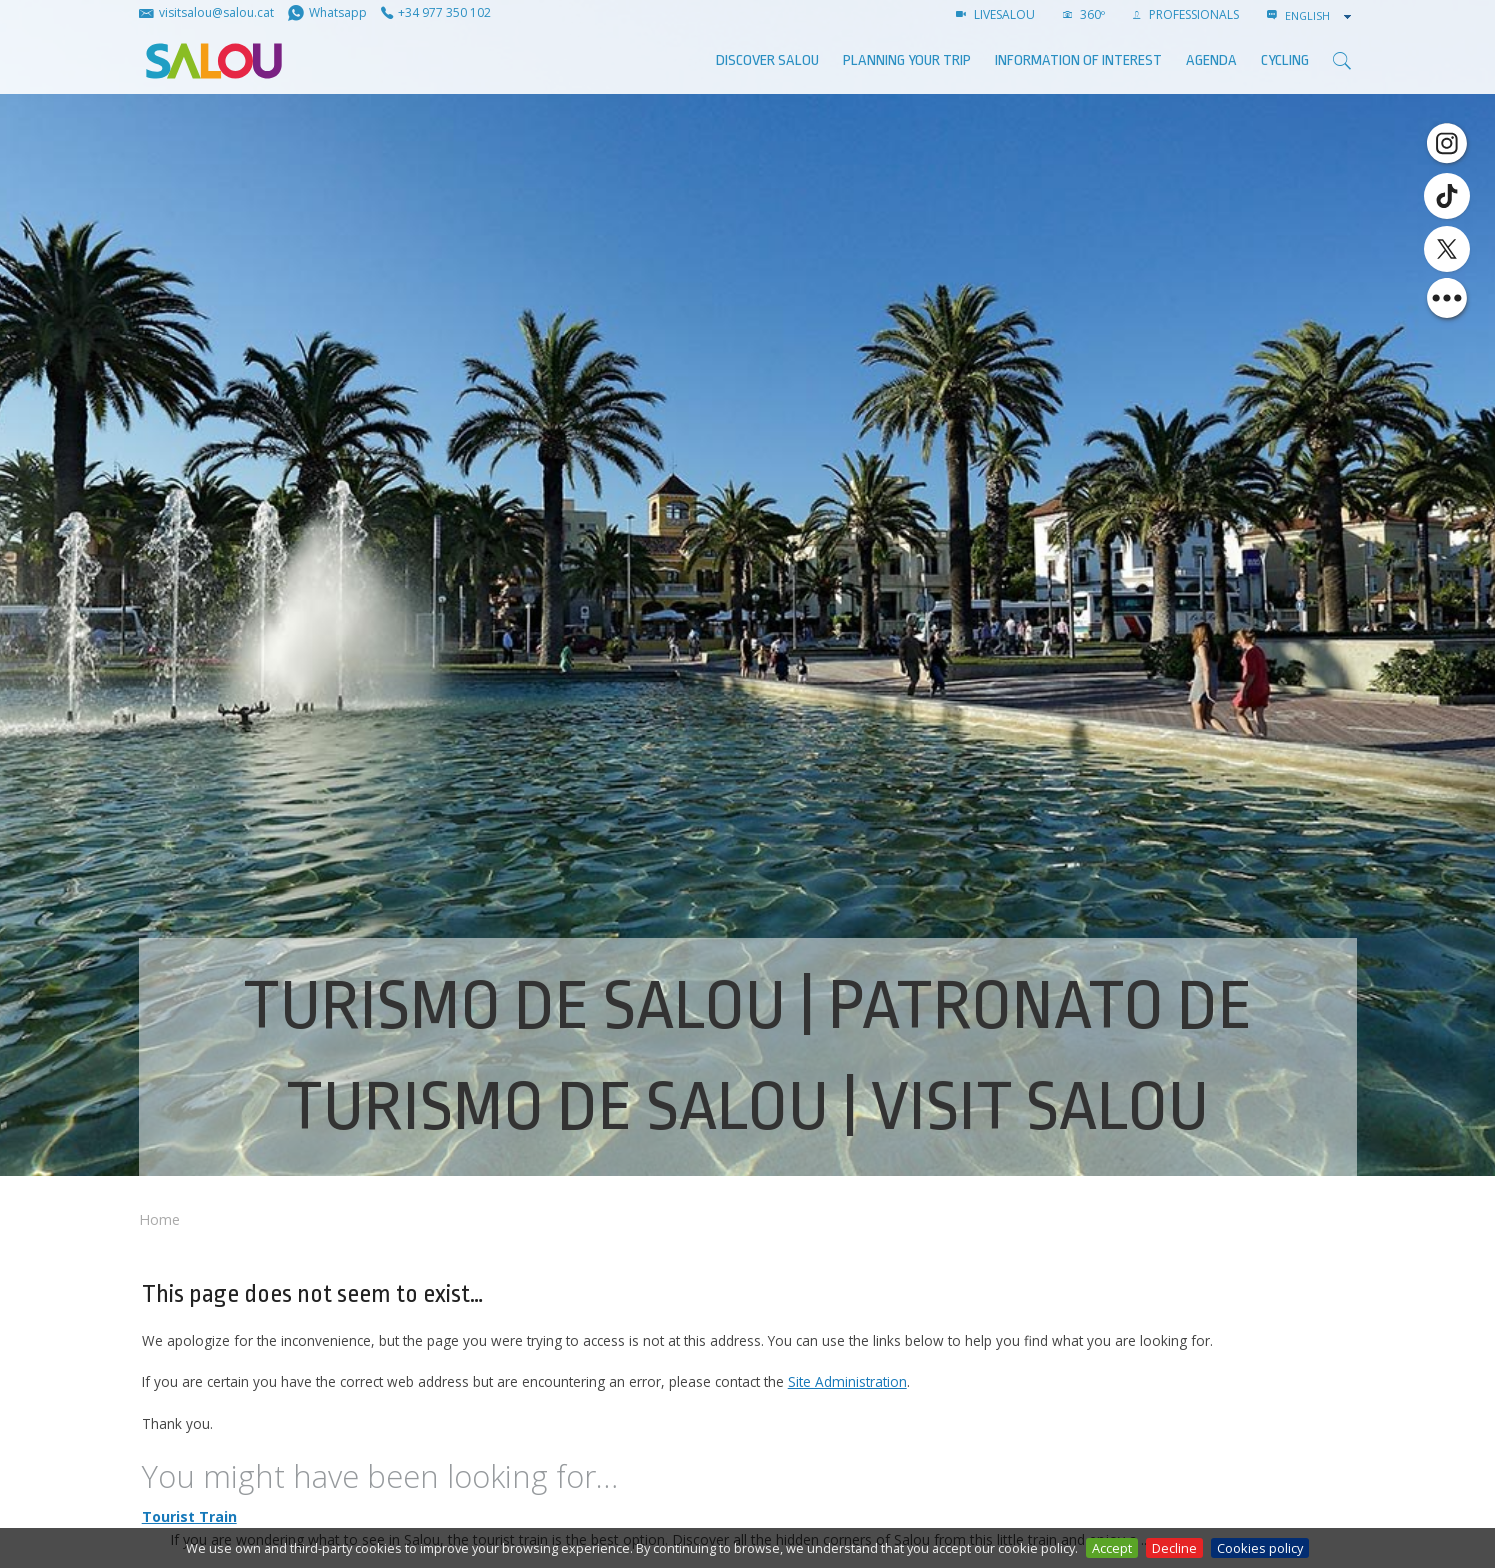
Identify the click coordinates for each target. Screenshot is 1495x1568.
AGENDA (1211, 60)
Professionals (1186, 14)
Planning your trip (907, 60)
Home (159, 1219)
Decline (1174, 1548)
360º (1084, 14)
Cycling (1285, 60)
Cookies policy (1260, 1548)
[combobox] (1320, 16)
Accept (1112, 1548)
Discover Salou (767, 60)
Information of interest (1078, 60)
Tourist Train (189, 1516)
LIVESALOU (995, 14)
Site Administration (847, 1381)
